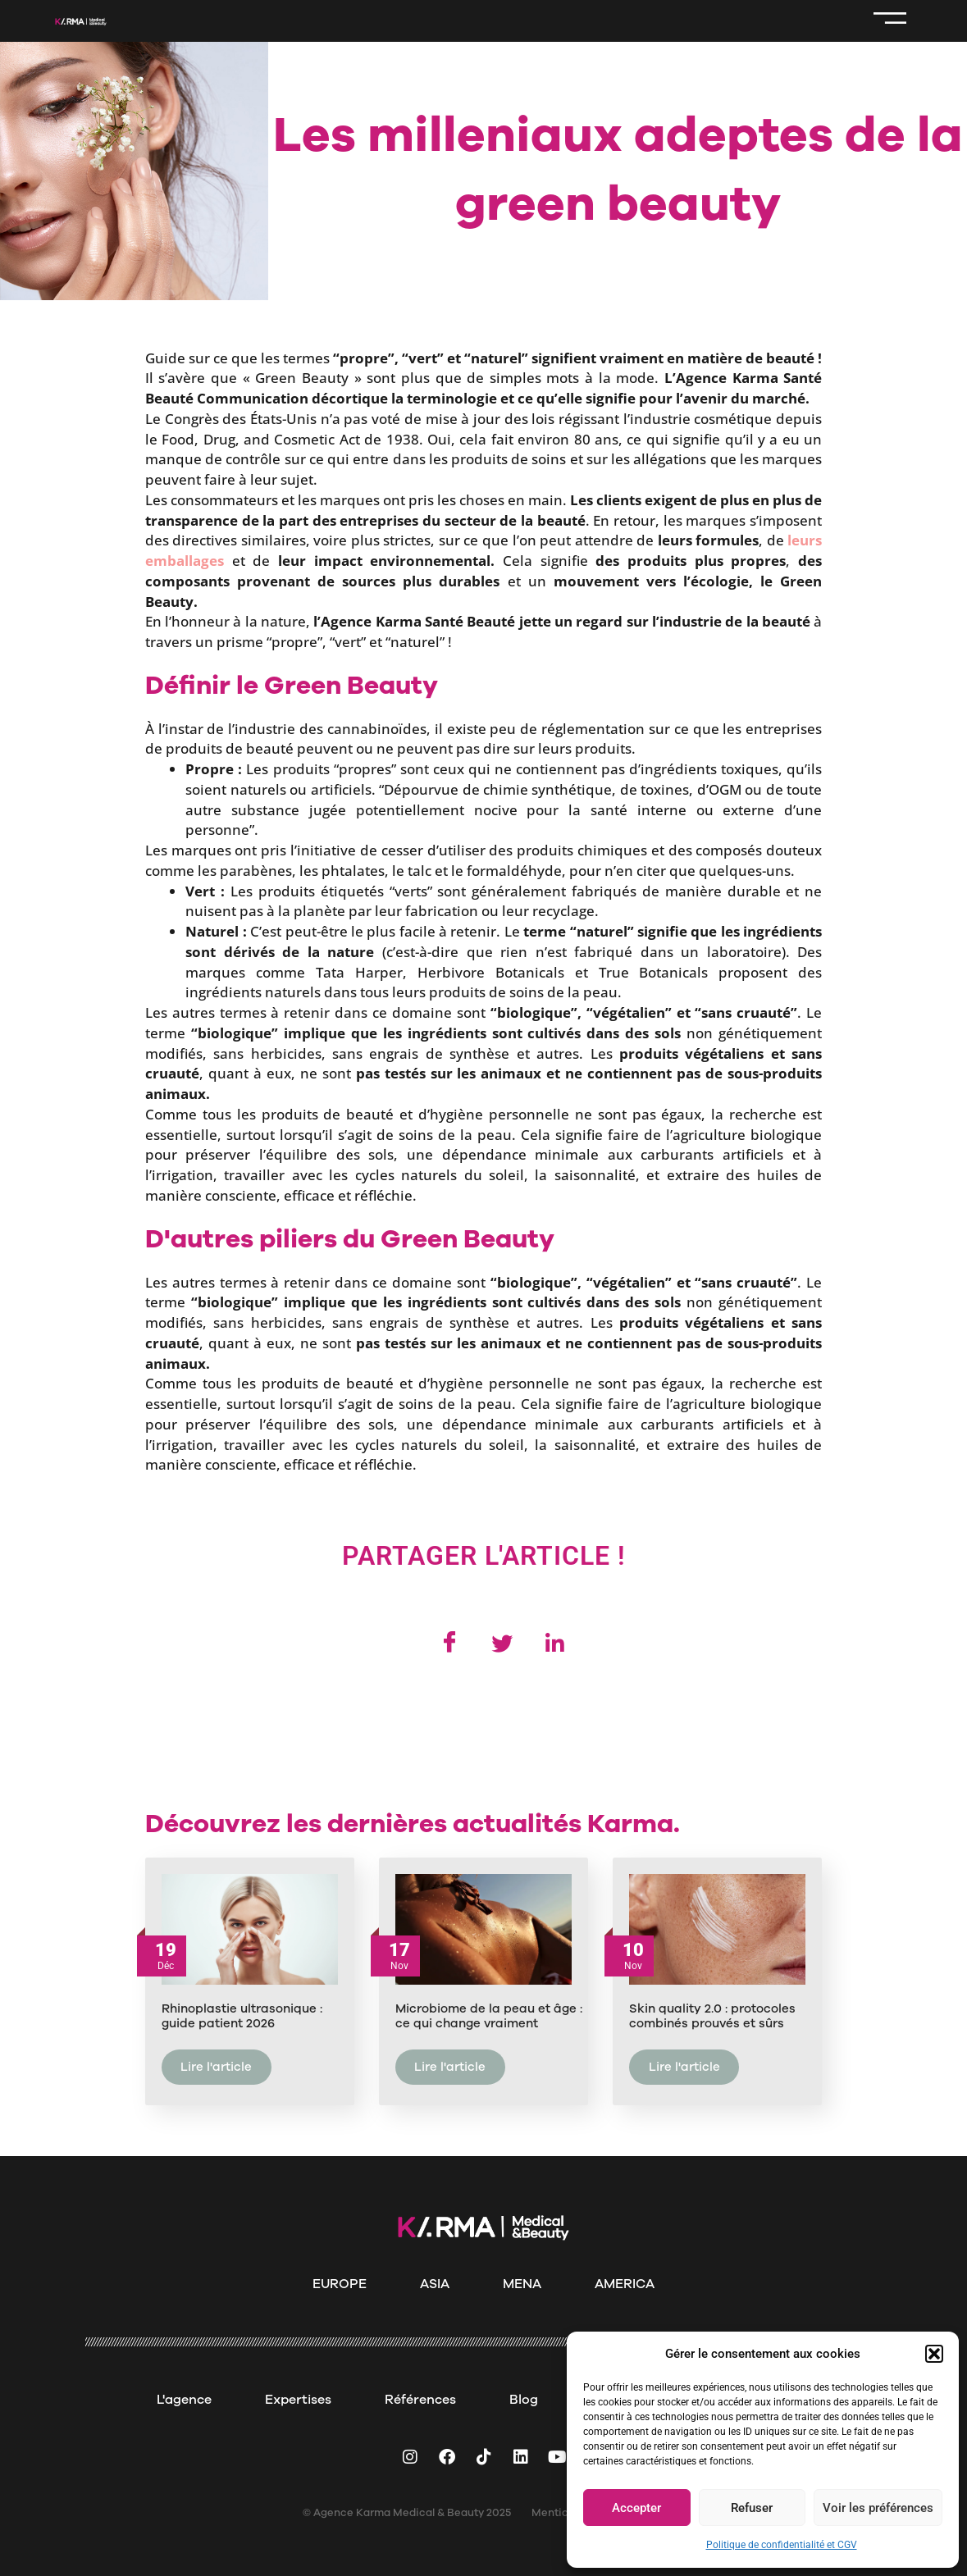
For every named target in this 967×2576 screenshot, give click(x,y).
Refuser (752, 2508)
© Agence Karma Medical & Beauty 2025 (407, 2512)
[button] (934, 2354)
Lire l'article (216, 2069)
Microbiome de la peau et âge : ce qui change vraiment (488, 2018)
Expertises (298, 2400)
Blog (523, 2400)
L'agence (184, 2400)
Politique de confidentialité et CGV (781, 2545)
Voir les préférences (878, 2508)
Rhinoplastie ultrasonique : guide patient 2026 (242, 2018)
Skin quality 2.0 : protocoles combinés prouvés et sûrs (712, 2018)
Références (420, 2400)
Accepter (636, 2508)
